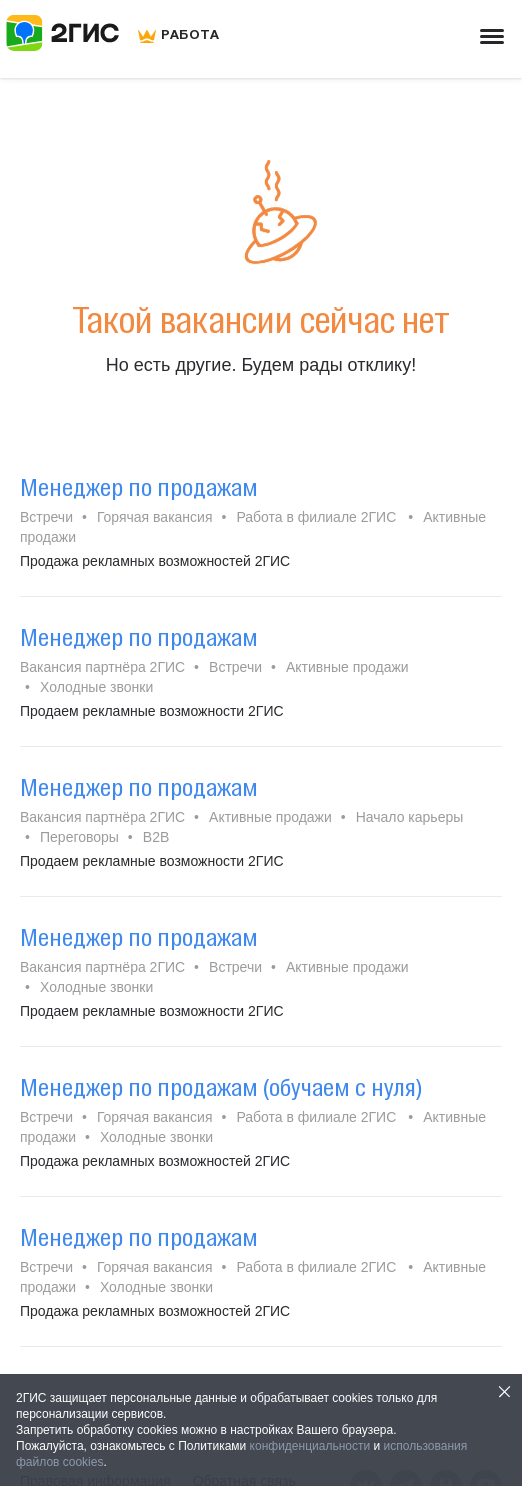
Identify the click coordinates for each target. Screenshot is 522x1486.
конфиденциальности (310, 1446)
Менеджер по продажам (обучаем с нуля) (221, 1087)
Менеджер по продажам (139, 487)
